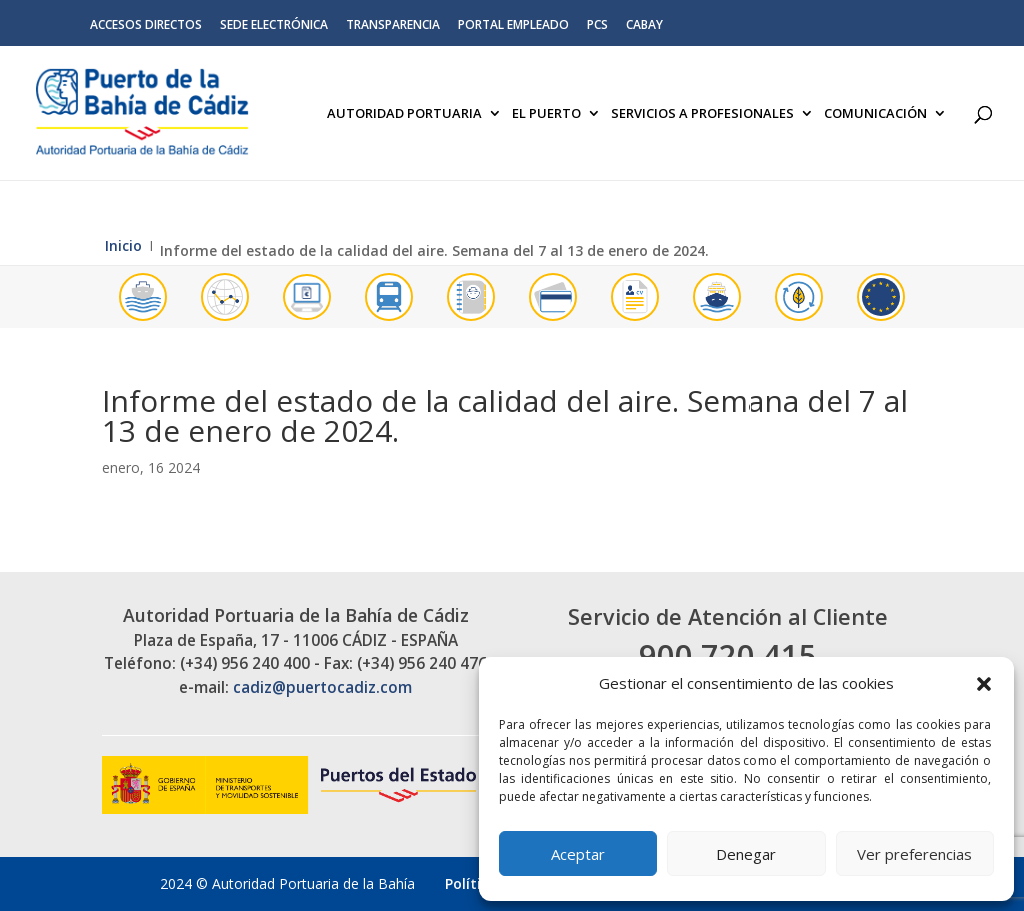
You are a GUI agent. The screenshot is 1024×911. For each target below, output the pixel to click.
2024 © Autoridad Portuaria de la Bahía (287, 883)
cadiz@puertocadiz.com (322, 687)
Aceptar (578, 854)
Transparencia (393, 26)
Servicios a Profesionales (702, 114)
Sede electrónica (274, 26)
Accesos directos (146, 26)
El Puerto (546, 114)
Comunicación (875, 114)
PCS (597, 26)
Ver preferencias (914, 854)
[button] (984, 684)
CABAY (644, 26)
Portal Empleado (513, 26)
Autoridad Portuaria (404, 114)
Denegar (746, 854)
